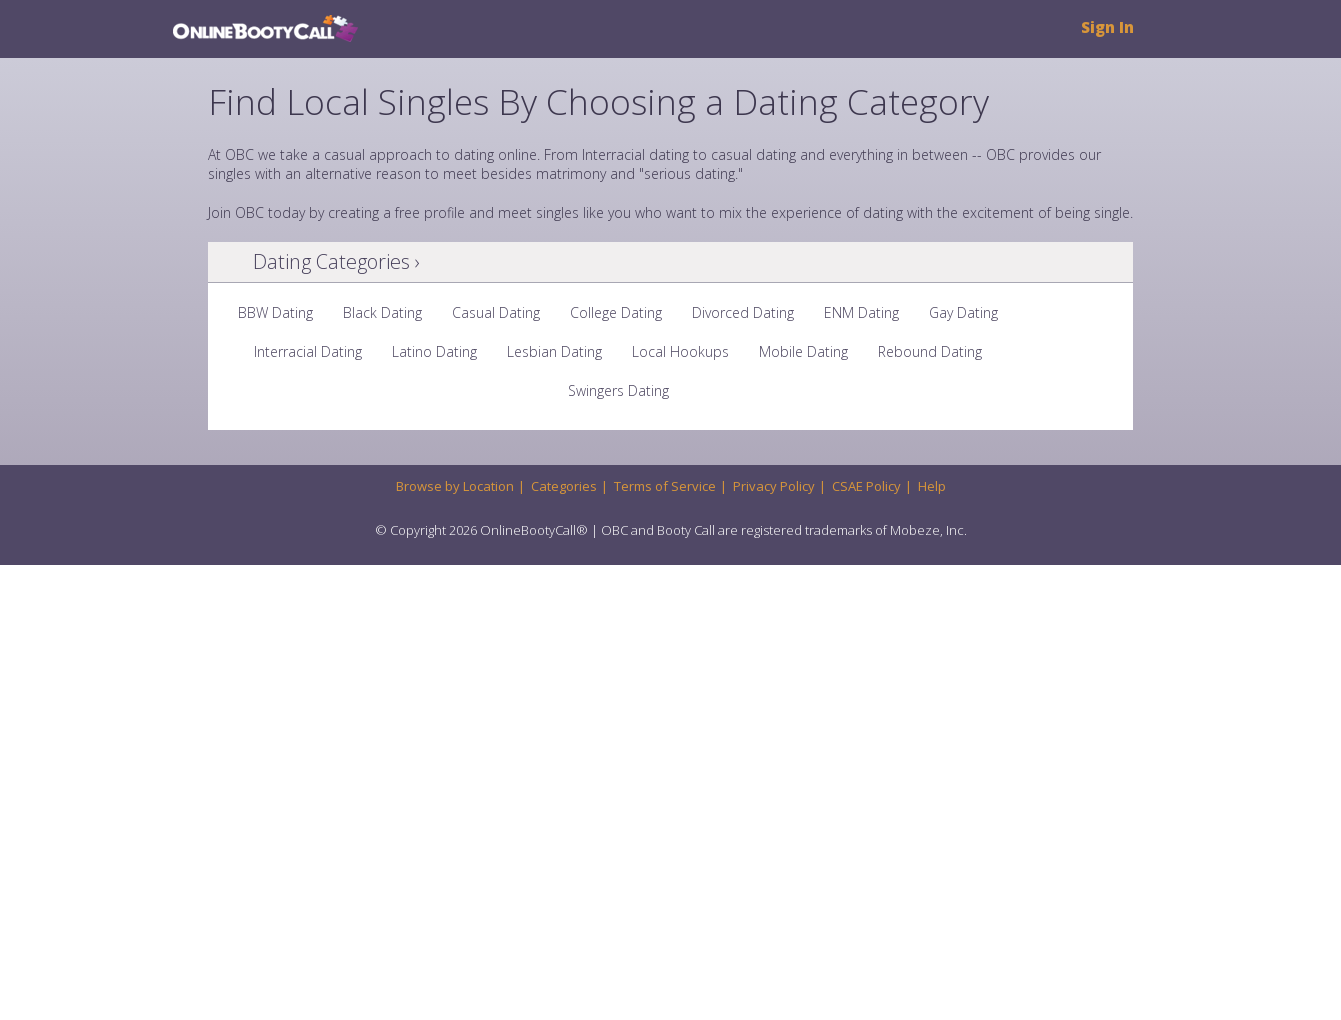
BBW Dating (275, 312)
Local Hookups (680, 351)
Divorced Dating (743, 312)
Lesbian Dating (554, 351)
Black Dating (382, 312)
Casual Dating (496, 312)
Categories (564, 486)
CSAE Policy (866, 486)
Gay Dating (963, 312)
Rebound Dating (930, 351)
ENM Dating (861, 312)
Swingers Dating (618, 390)
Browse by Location (455, 486)
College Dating (616, 312)
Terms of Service (665, 486)
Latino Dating (434, 351)
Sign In (1107, 27)
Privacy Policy (774, 486)
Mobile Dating (803, 351)
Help (932, 486)
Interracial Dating (308, 351)
